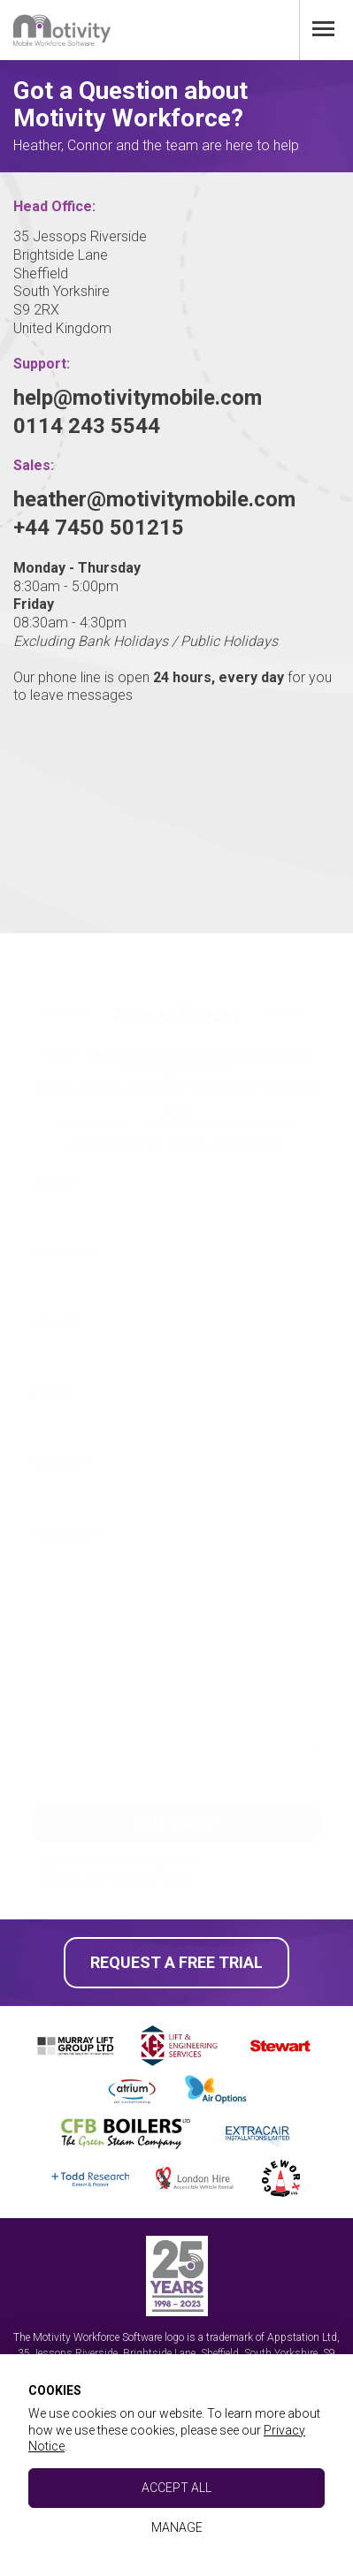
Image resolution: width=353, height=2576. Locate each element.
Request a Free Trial (176, 1962)
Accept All (176, 2488)
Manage (177, 2527)
